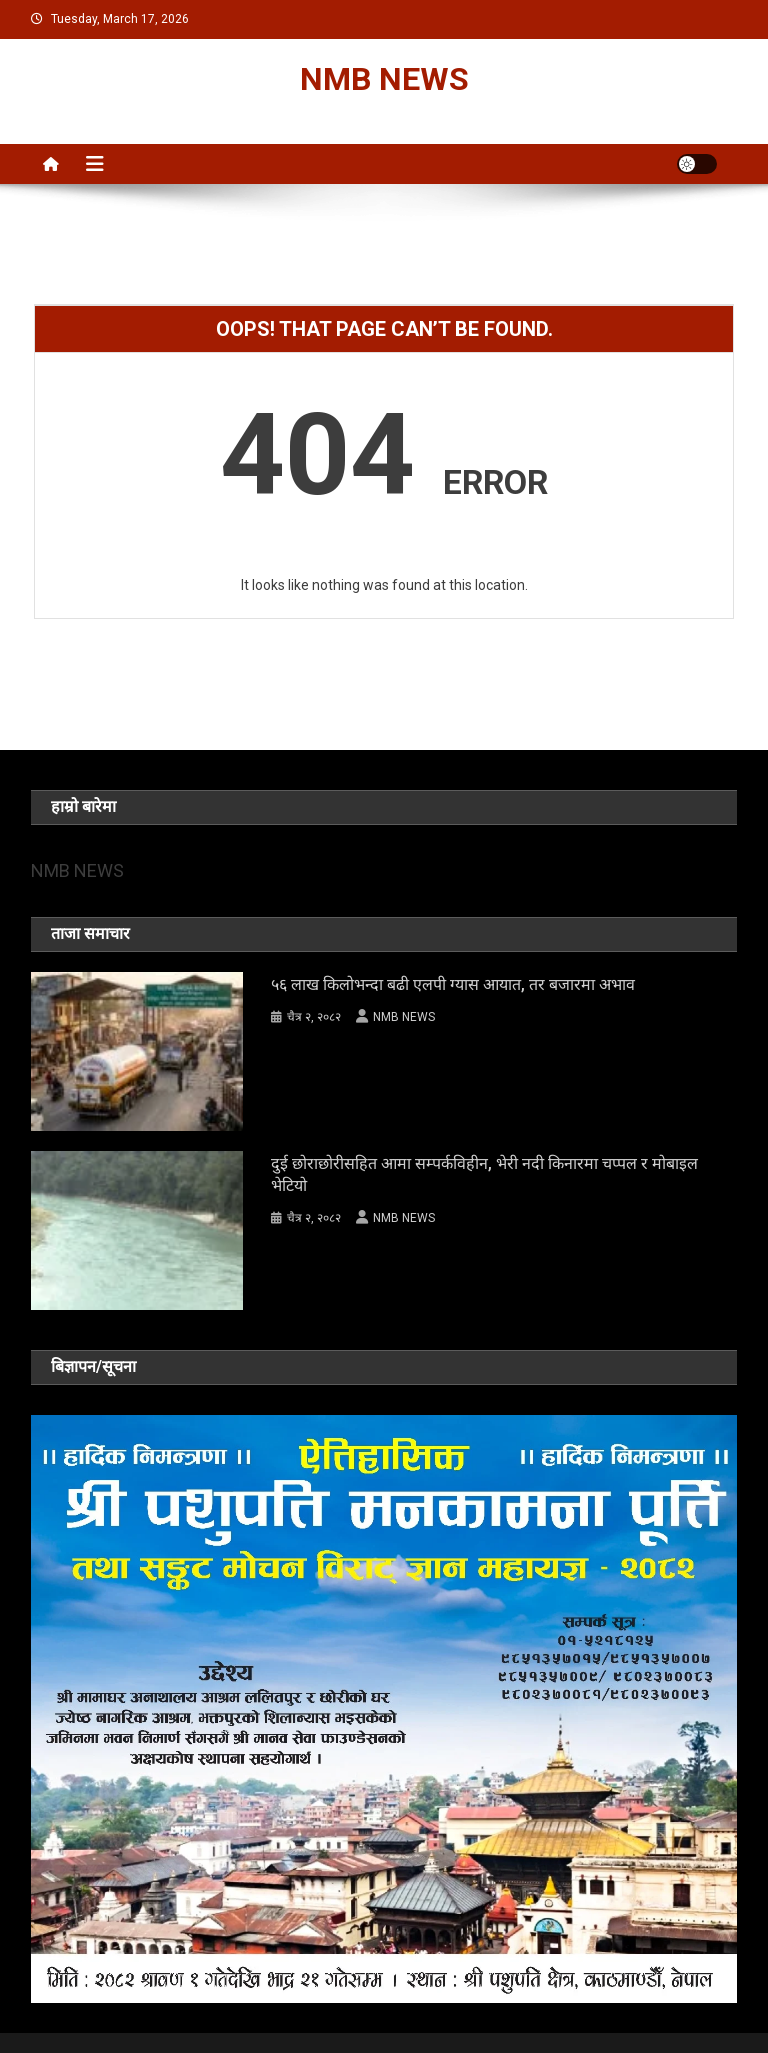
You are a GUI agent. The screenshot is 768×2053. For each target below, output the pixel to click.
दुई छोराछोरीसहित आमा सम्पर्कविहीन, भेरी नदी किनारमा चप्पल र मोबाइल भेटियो (484, 1174)
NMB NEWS (384, 79)
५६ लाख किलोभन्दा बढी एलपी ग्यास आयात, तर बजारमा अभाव (453, 984)
